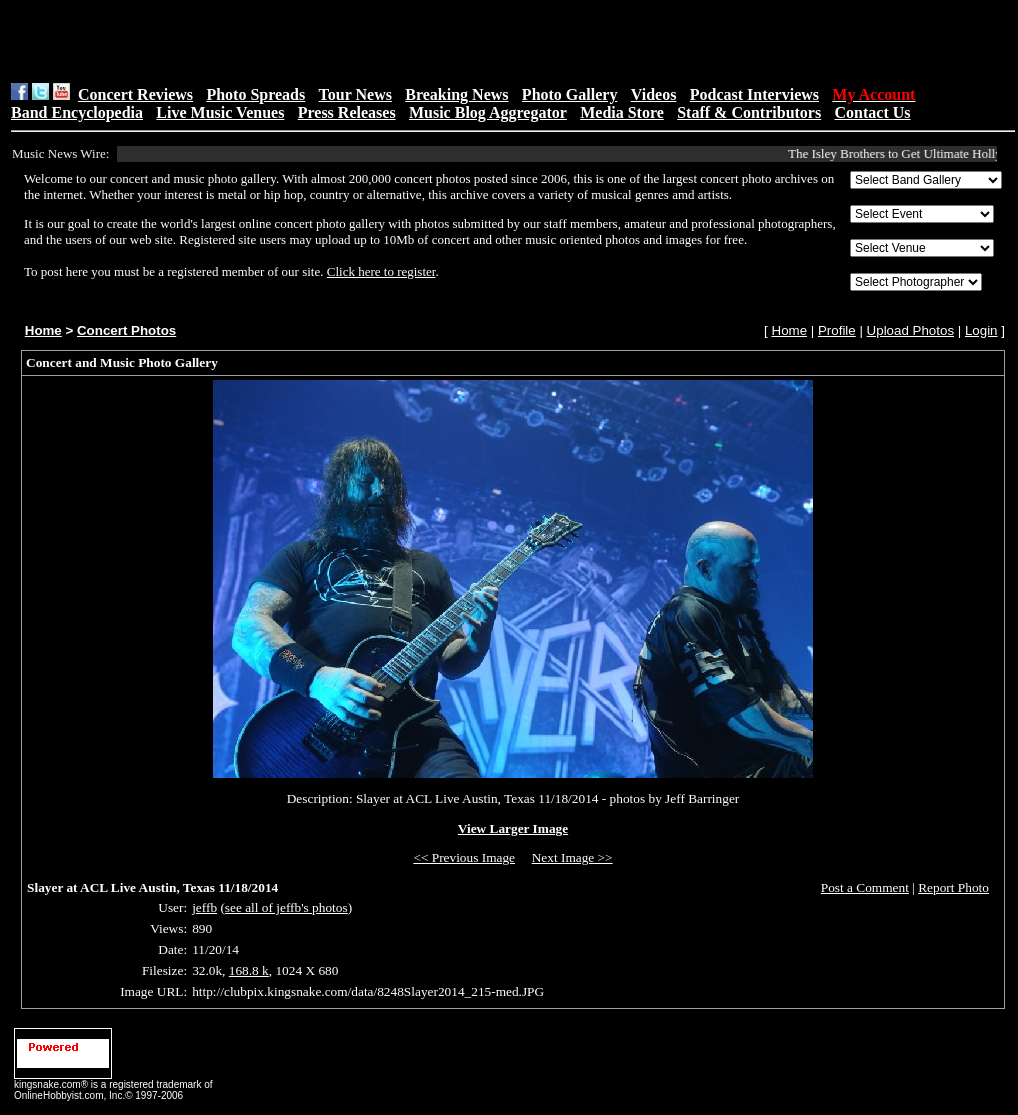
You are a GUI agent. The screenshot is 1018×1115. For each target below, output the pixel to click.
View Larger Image (513, 828)
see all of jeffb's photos (286, 907)
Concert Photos (126, 330)
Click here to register (381, 271)
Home (43, 330)
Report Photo (953, 887)
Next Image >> (572, 857)
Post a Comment (865, 887)
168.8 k (249, 970)
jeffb (204, 907)
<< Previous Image (464, 857)
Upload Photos (910, 330)
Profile (837, 330)
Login (981, 330)
